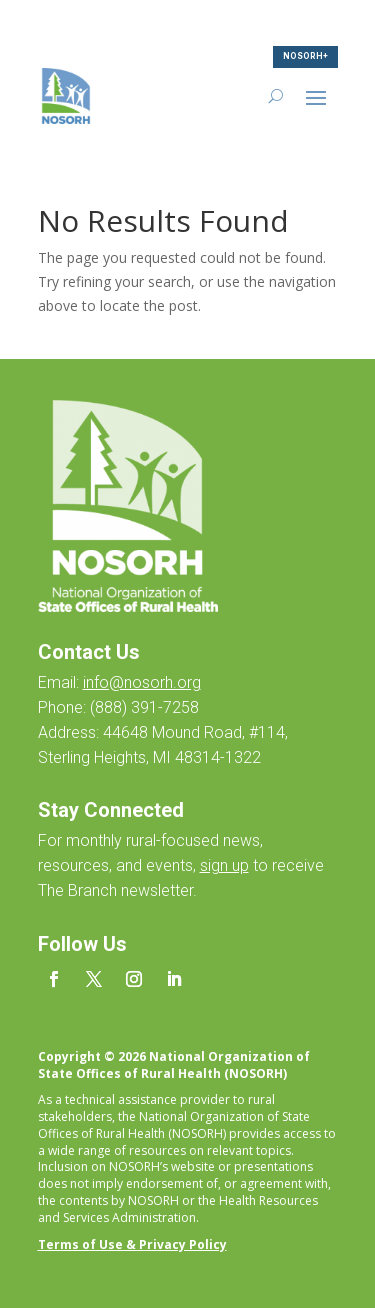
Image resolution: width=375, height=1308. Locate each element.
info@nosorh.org (142, 682)
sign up (224, 865)
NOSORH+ (305, 56)
